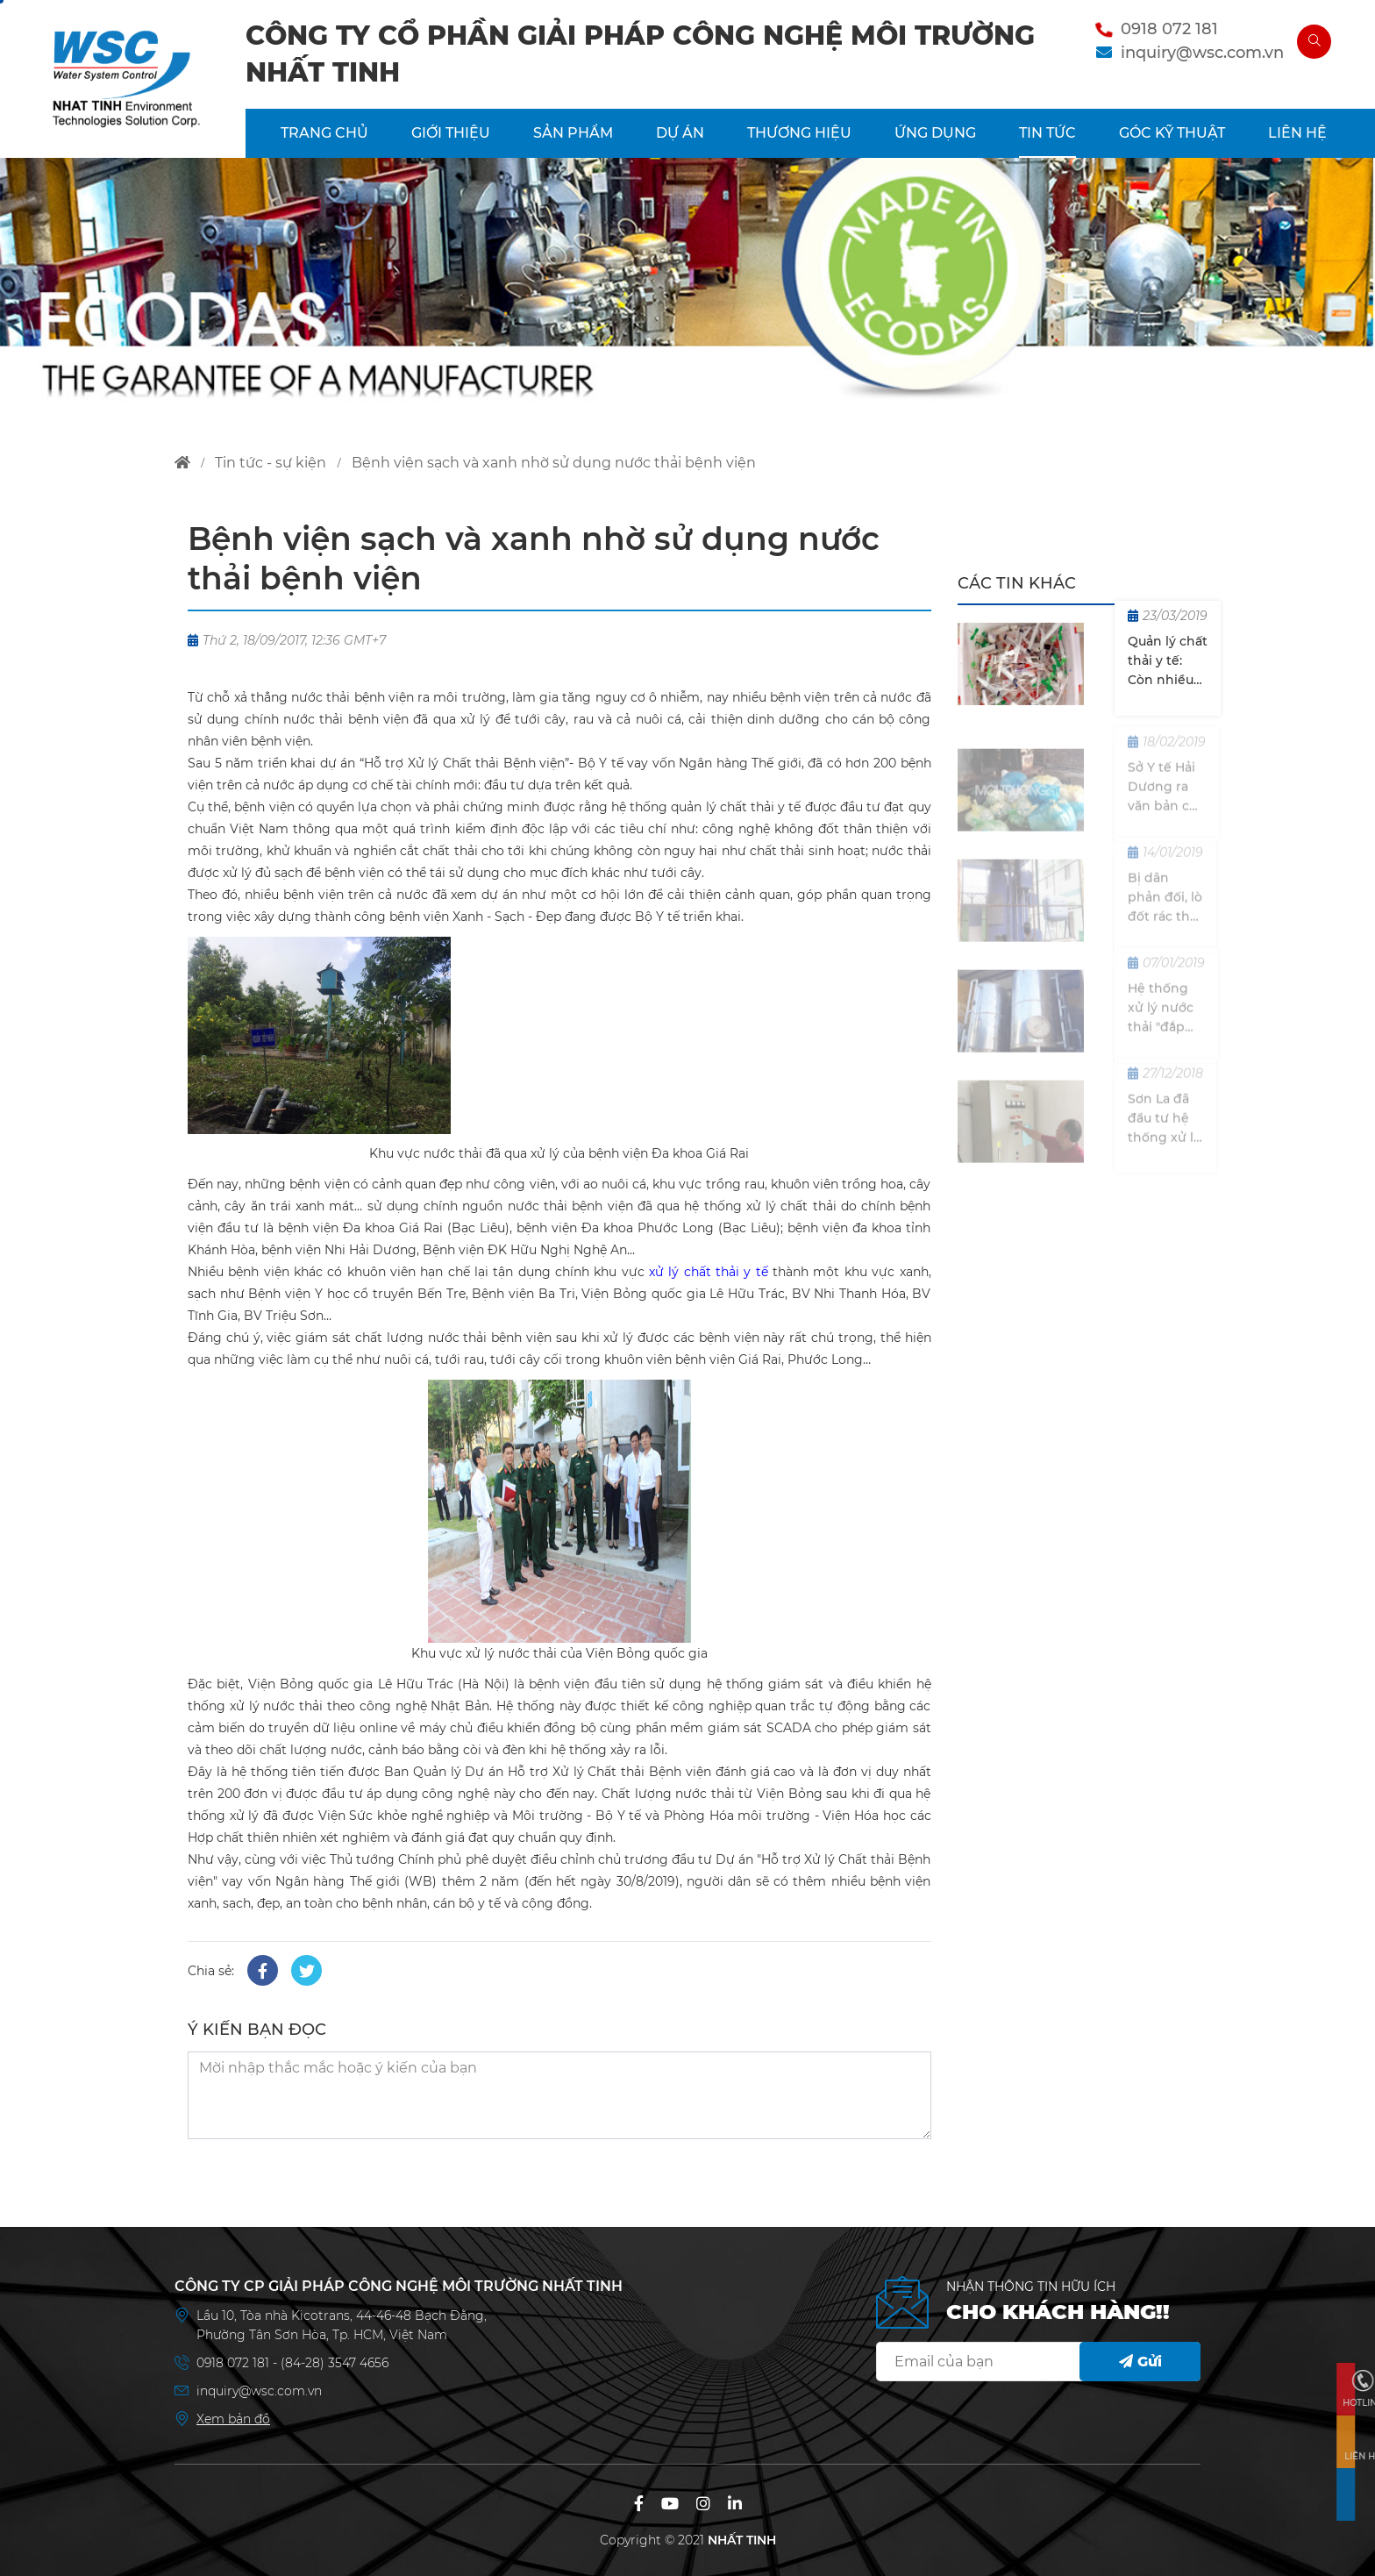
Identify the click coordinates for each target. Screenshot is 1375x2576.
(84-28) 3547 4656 (334, 2363)
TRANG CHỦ (324, 133)
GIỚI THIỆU (450, 133)
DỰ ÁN (680, 133)
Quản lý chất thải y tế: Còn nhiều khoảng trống (1168, 662)
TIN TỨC (1047, 133)
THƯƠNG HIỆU (799, 133)
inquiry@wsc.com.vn (1202, 52)
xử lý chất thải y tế (708, 1272)
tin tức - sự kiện (270, 462)
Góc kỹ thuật (1172, 133)
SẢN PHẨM (573, 133)
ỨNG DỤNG (935, 133)
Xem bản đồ (233, 2419)
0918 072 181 (1169, 29)
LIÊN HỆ (1297, 133)
